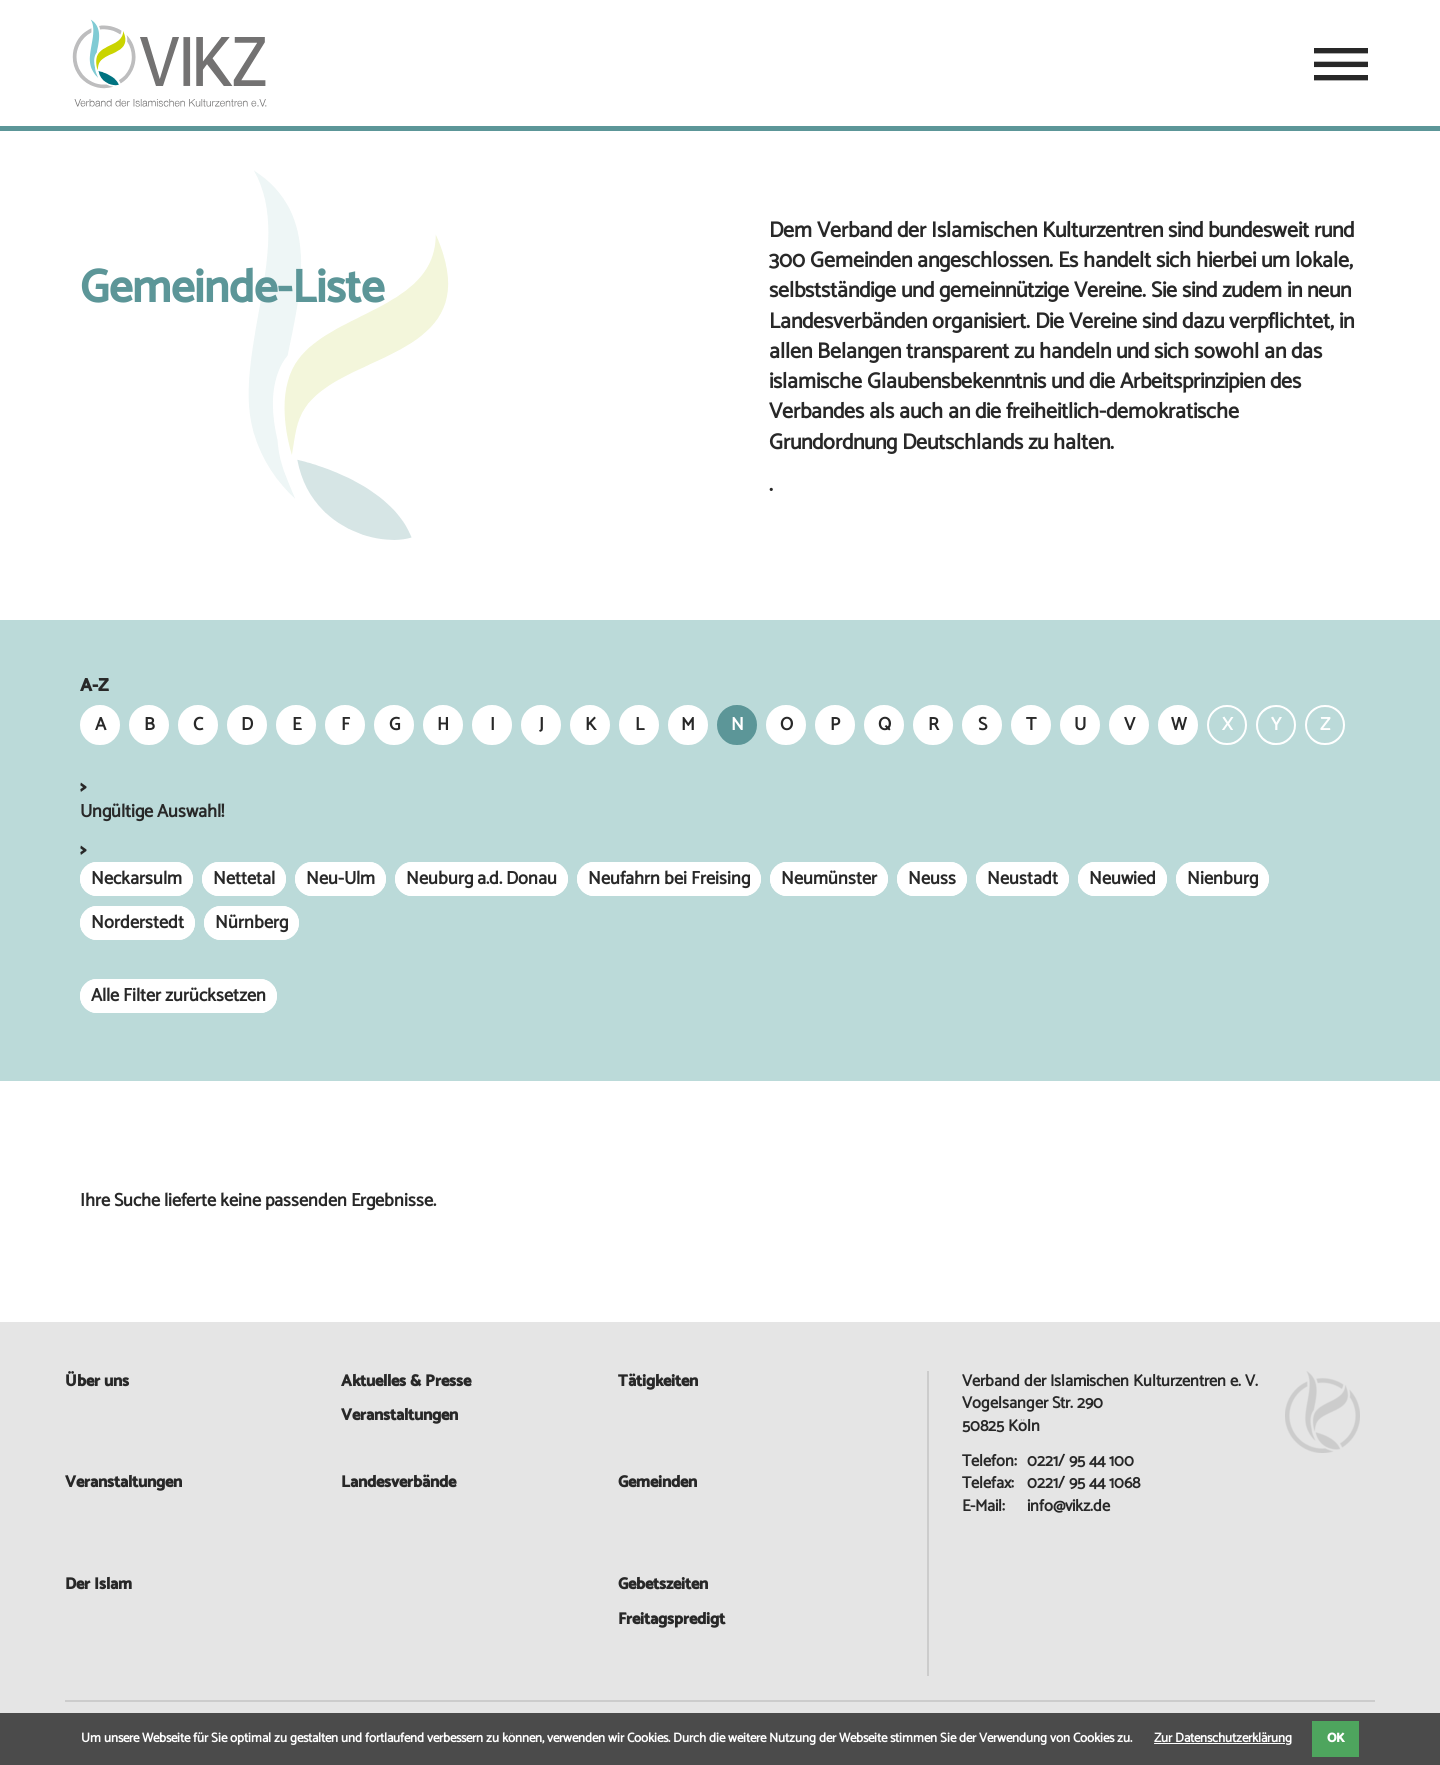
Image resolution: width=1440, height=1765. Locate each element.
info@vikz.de (1068, 1506)
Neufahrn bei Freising (669, 879)
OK (1335, 1738)
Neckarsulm (136, 879)
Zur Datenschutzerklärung (1223, 1738)
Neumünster (829, 879)
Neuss (932, 879)
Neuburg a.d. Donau (481, 879)
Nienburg (1222, 879)
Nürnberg (251, 923)
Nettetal (244, 879)
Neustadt (1022, 879)
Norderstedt (137, 923)
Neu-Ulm (340, 879)
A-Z (94, 686)
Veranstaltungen (123, 1482)
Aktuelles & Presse (406, 1381)
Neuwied (1122, 879)
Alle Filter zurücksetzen (178, 996)
